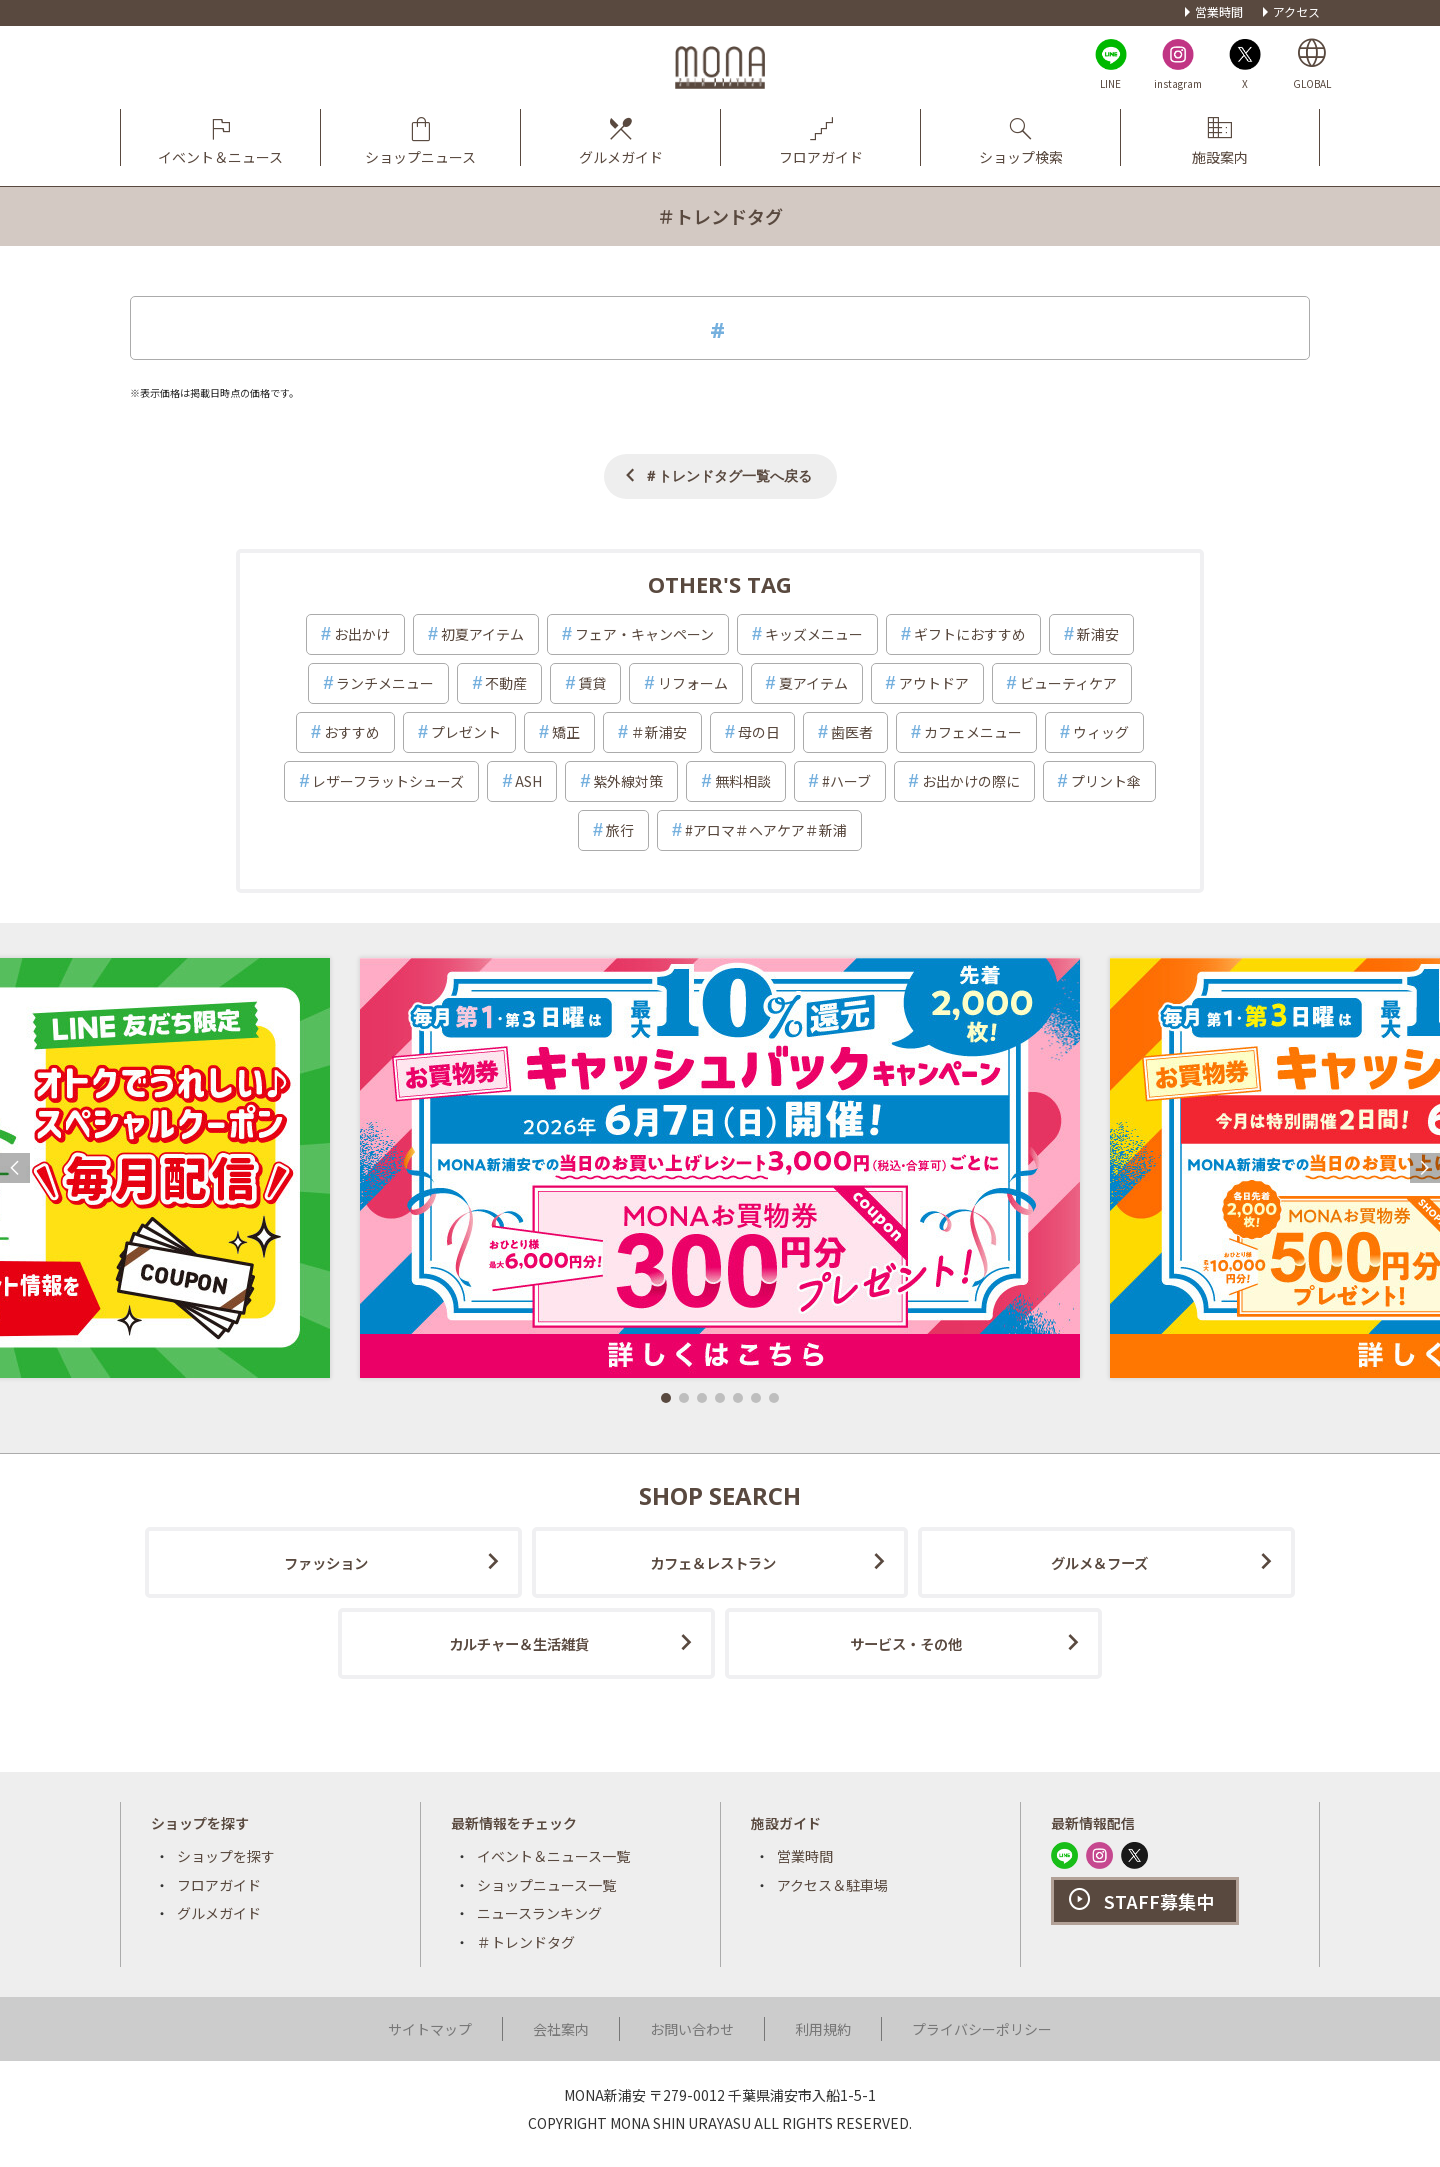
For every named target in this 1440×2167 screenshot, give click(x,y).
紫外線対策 (628, 781)
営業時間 (1219, 11)
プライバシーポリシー (982, 2029)
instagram (1178, 83)
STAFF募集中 (1159, 1901)
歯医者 (852, 732)
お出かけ (362, 634)
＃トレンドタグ (526, 1942)
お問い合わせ (692, 2029)
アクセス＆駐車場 (832, 1885)
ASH (528, 781)
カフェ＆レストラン (713, 1562)
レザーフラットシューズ (388, 781)
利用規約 (823, 2029)
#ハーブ (846, 781)
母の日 (759, 732)
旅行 (620, 830)
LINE (1110, 83)
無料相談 (743, 781)
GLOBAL (1312, 83)
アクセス (1296, 11)
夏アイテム (813, 683)
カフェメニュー (973, 732)
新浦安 (1098, 634)
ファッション (326, 1562)
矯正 (566, 732)
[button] (666, 1398)
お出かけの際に (971, 781)
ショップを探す (226, 1856)
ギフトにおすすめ (970, 634)
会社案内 (561, 2029)
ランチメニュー (385, 683)
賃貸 (592, 683)
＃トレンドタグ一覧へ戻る (728, 475)
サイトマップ (430, 2029)
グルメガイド (219, 1913)
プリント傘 (1106, 781)
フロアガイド (219, 1885)
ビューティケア (1068, 683)
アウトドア (934, 683)
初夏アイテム (482, 634)
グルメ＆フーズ (1099, 1562)
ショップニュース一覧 (546, 1885)
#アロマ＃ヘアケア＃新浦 (766, 830)
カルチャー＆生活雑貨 (519, 1643)
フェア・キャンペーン (644, 634)
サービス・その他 (906, 1643)
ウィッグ (1101, 732)
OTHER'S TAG (720, 584)
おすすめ (352, 732)
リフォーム (693, 683)
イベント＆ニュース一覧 (553, 1856)
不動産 (506, 683)
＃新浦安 (659, 732)
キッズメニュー (814, 634)
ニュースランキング (539, 1913)
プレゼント (466, 732)
